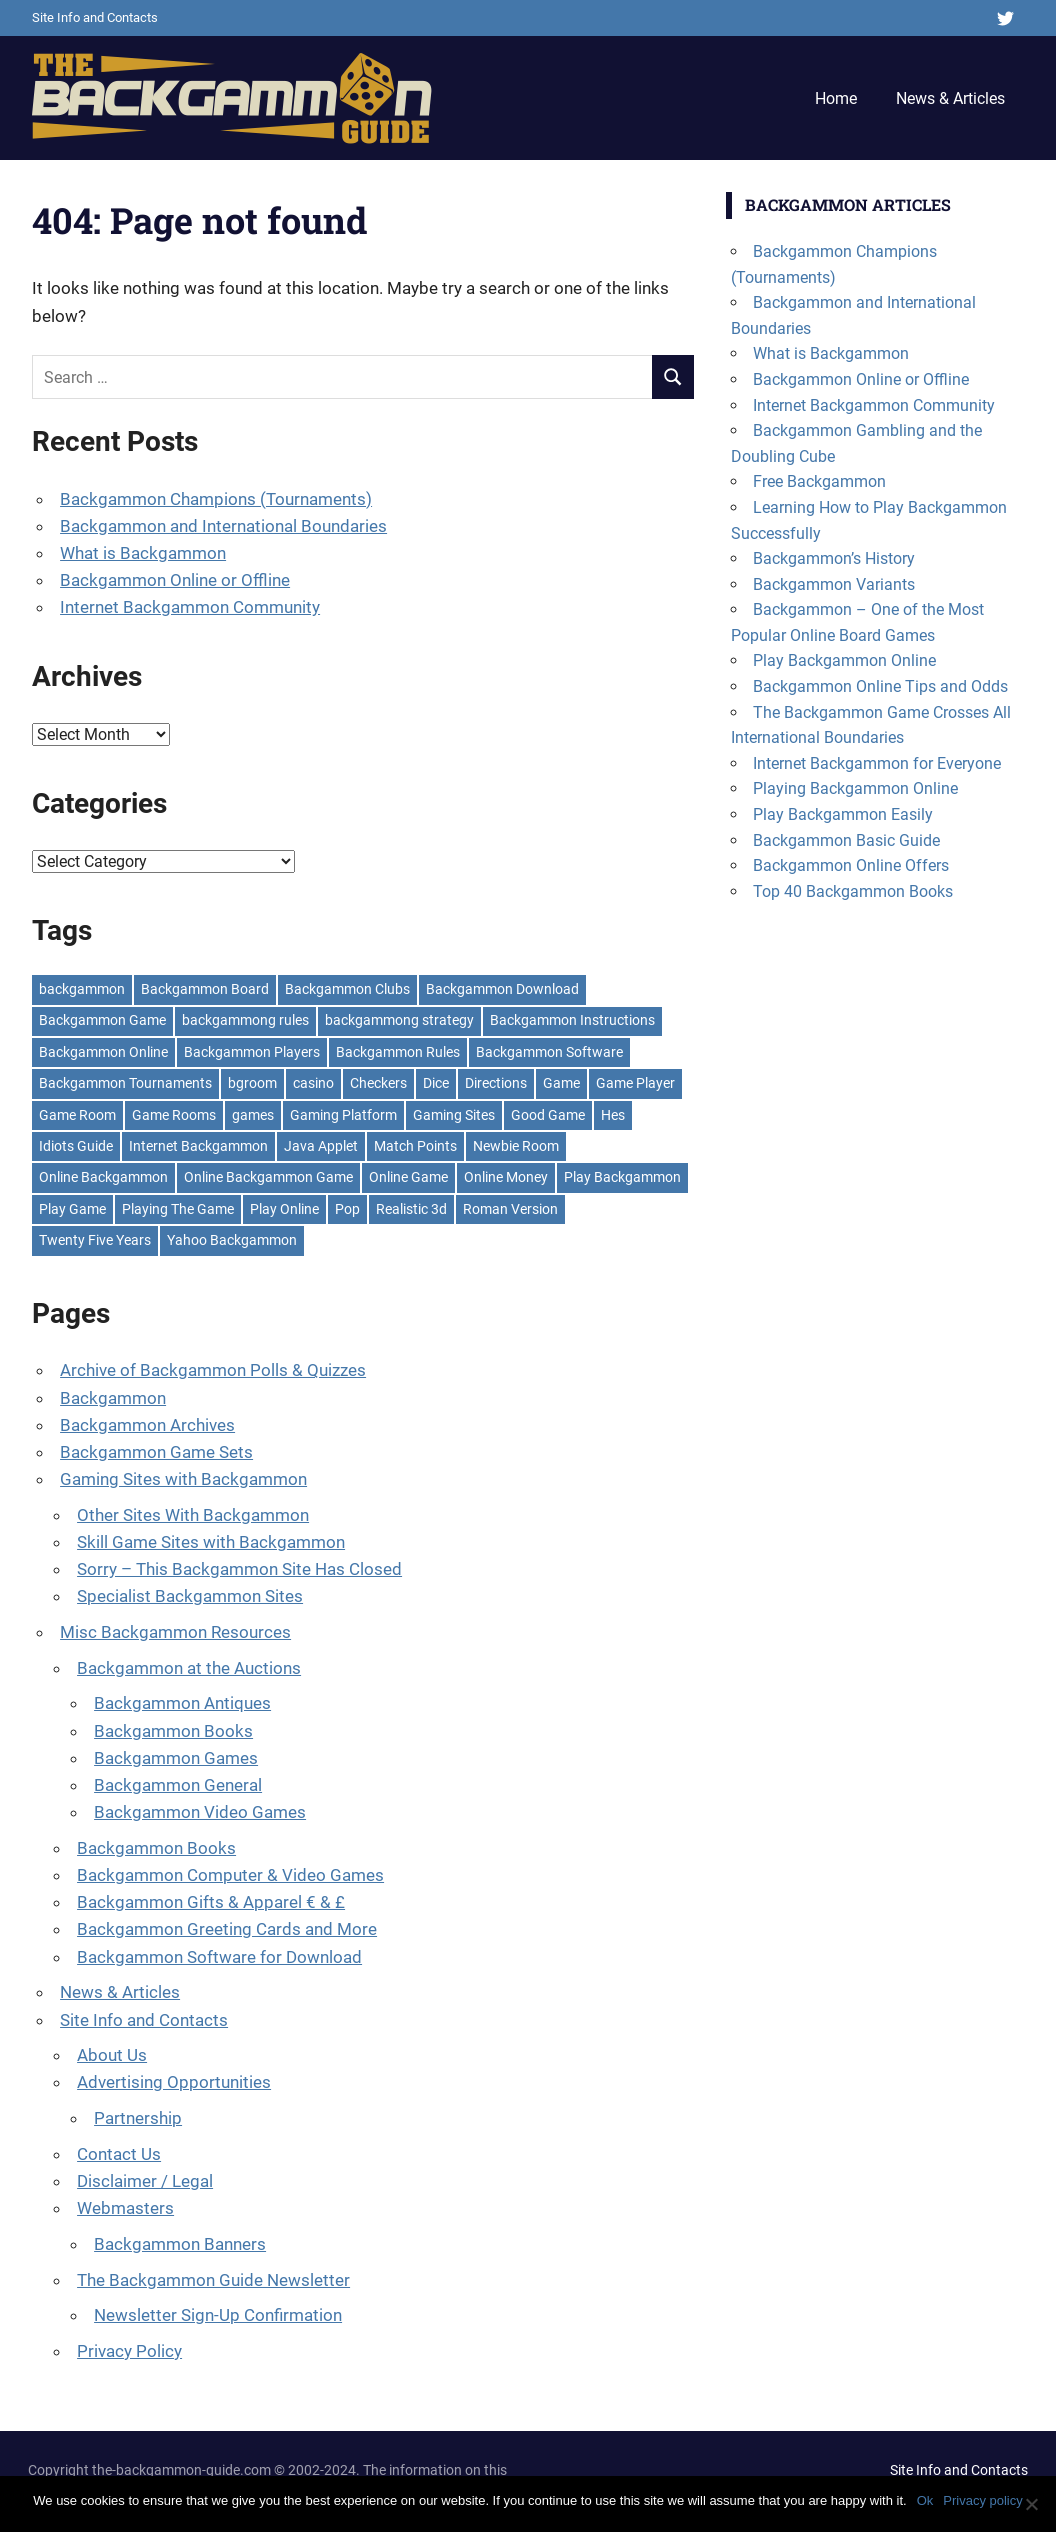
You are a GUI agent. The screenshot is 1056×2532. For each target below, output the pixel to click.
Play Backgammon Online (844, 660)
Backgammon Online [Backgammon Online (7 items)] (103, 1052)
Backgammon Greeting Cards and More (227, 1929)
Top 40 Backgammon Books (853, 891)
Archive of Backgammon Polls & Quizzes (213, 1370)
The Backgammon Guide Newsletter (213, 2280)
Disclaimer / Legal (145, 2181)
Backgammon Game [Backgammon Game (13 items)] (102, 1020)
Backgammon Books (173, 1731)
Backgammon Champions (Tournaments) (216, 499)
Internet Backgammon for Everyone (877, 763)
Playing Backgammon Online (855, 788)
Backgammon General (178, 1785)
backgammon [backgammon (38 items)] (82, 989)
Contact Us (119, 2154)
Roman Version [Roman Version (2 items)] (510, 1209)
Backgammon (113, 1398)
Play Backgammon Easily (843, 814)
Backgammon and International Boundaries (223, 526)
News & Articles (950, 98)
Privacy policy (982, 2500)
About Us (112, 2055)
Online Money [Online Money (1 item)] (506, 1177)
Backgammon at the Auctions (189, 1668)
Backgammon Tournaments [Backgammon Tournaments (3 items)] (125, 1083)
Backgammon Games (176, 1758)
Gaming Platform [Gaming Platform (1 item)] (343, 1115)
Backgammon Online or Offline (175, 580)
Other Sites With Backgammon (193, 1515)
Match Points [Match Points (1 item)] (415, 1146)
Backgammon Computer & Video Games (230, 1875)
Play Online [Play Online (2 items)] (284, 1209)
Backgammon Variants (834, 584)
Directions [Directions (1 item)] (496, 1083)
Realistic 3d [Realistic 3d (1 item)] (411, 1209)
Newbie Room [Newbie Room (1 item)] (516, 1146)
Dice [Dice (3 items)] (436, 1083)
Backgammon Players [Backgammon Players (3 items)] (252, 1052)
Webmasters (125, 2208)
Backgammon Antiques (182, 1703)
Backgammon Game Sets (156, 1452)
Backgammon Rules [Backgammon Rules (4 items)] (398, 1052)
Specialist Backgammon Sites (190, 1596)
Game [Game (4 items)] (561, 1083)
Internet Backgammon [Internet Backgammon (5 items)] (198, 1146)
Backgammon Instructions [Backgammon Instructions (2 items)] (572, 1020)
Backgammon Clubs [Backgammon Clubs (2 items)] (347, 989)
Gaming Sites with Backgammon (183, 1479)
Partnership (138, 2118)
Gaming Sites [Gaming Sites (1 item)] (454, 1115)
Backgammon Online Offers (851, 865)
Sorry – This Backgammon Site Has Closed (239, 1569)
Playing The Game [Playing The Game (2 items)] (178, 1209)
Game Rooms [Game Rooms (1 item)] (174, 1115)
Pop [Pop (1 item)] (347, 1209)
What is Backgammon (143, 553)
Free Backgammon (819, 481)
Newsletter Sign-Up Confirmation (218, 2315)
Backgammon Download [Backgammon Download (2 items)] (502, 989)
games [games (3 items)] (253, 1115)
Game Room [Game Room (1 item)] (77, 1115)
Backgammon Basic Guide (846, 840)
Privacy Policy (129, 2351)
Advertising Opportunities (174, 2082)
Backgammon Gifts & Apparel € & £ (211, 1902)
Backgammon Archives (147, 1425)
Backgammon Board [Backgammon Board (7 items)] (205, 989)
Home (836, 98)
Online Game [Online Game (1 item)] (408, 1177)
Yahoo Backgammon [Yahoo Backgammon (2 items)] (232, 1240)
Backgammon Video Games (200, 1812)
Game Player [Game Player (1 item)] (635, 1083)
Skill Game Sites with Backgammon (211, 1542)
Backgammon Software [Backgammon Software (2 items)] (549, 1052)
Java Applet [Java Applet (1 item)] (321, 1146)
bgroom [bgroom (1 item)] (252, 1083)
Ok (925, 2500)
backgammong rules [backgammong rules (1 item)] (245, 1020)
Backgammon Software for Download (219, 1957)
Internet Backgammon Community (190, 607)
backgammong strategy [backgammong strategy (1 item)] (399, 1020)
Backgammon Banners (180, 2244)
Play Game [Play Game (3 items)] (72, 1209)
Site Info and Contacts (95, 17)
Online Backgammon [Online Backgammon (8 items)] (103, 1177)
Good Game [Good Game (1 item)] (548, 1115)
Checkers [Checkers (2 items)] (378, 1083)
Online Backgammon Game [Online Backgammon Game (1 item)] (268, 1177)
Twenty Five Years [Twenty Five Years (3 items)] (95, 1240)
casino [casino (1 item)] (313, 1083)
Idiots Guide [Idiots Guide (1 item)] (76, 1146)
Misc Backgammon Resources (175, 1632)
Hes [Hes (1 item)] (613, 1115)
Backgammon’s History (834, 558)
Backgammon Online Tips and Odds (880, 686)
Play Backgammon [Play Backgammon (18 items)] (622, 1177)
